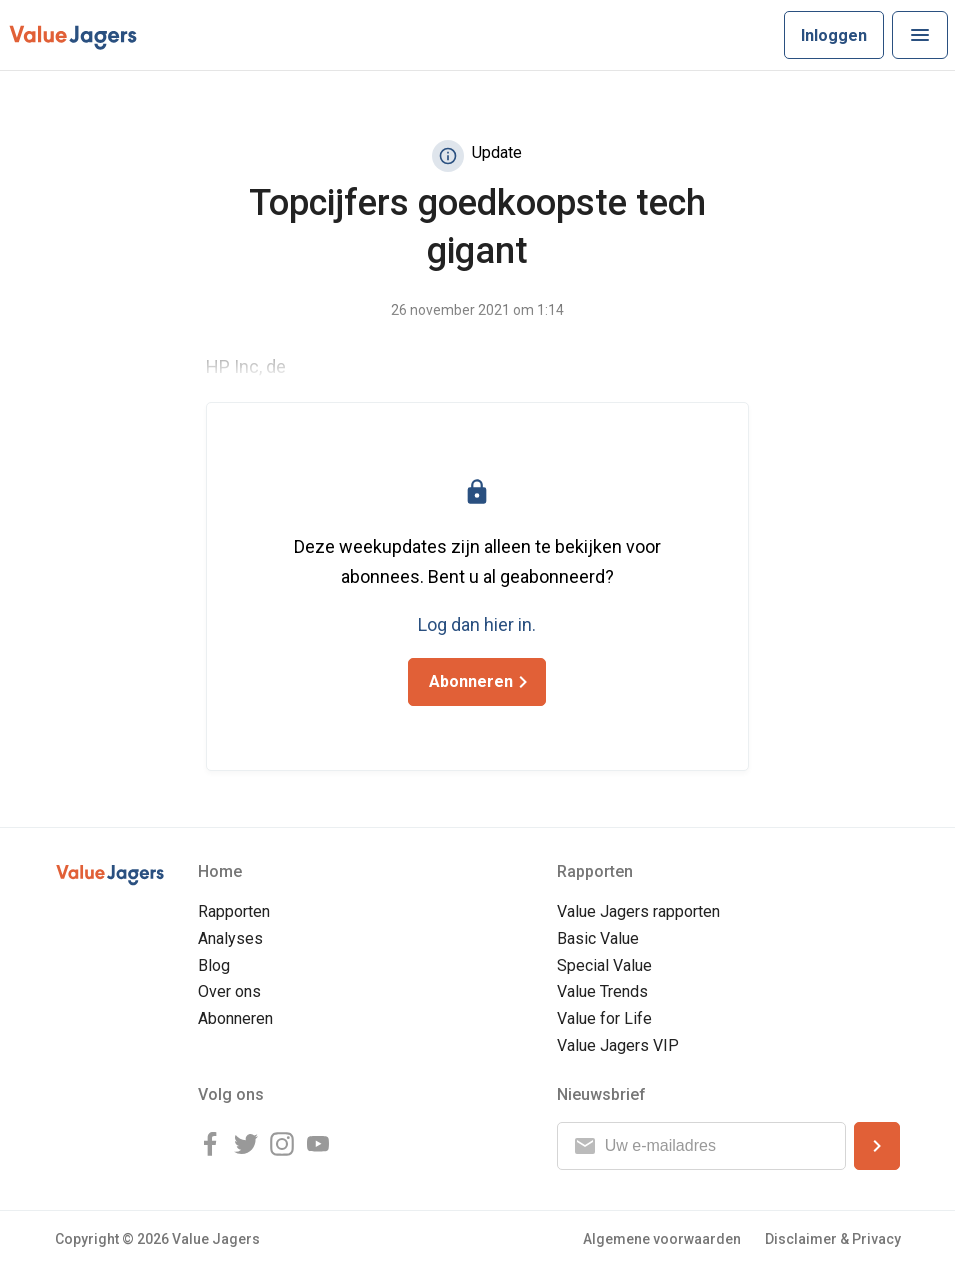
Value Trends (602, 991)
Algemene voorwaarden (662, 1239)
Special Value (604, 965)
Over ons (229, 991)
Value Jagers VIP (618, 1045)
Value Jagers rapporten (638, 911)
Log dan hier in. (477, 624)
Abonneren (235, 1018)
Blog (214, 965)
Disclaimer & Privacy (833, 1239)
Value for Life (604, 1018)
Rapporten (234, 911)
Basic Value (598, 938)
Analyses (230, 938)
